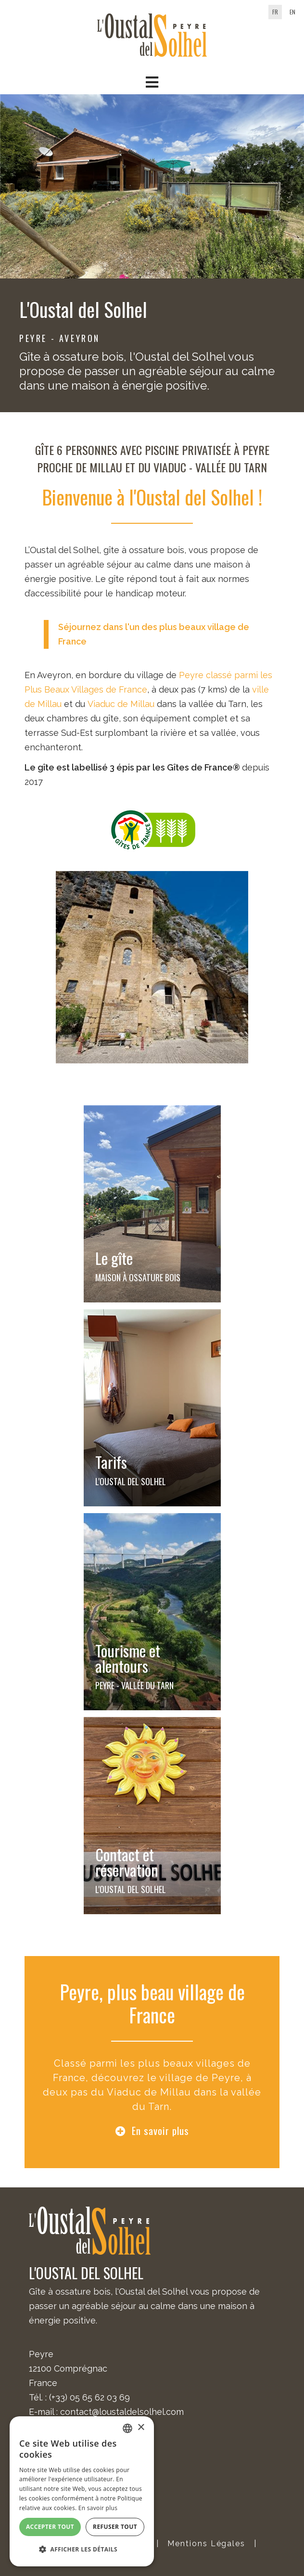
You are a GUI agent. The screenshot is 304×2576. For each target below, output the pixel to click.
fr (275, 12)
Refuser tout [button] (115, 2527)
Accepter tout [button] (50, 2527)
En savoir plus (160, 2130)
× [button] (140, 2427)
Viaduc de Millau (121, 704)
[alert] (82, 2491)
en (292, 12)
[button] (152, 82)
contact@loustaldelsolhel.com (122, 2412)
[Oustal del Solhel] (152, 34)
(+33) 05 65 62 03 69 (89, 2397)
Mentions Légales (206, 2543)
